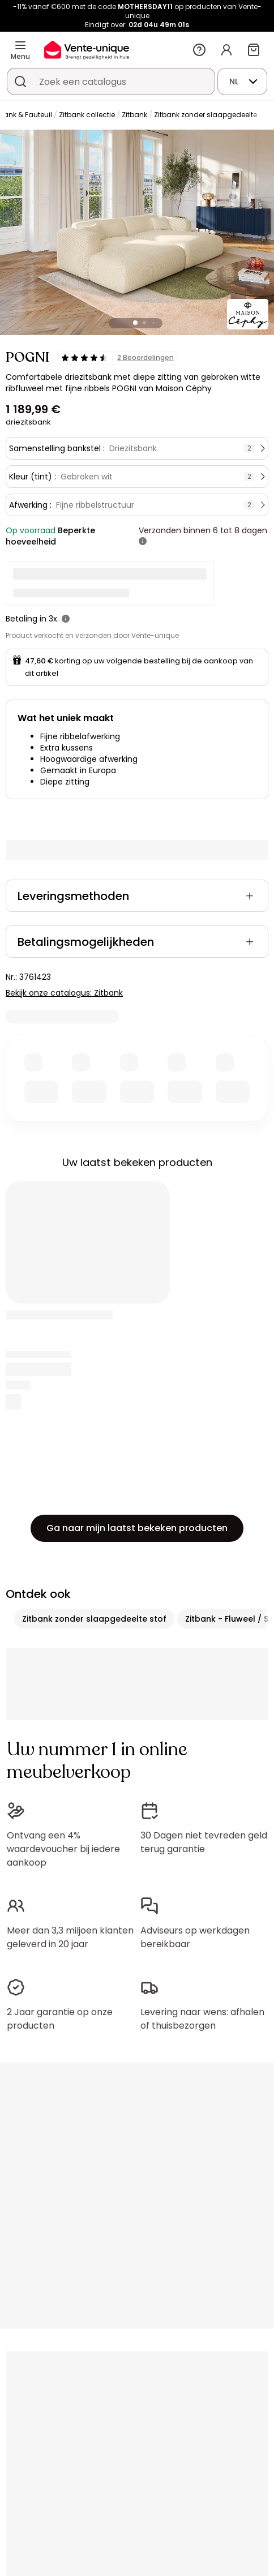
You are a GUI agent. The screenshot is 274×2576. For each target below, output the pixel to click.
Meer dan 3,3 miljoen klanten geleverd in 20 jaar (70, 1937)
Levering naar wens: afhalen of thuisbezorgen (202, 2018)
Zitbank (134, 114)
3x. (54, 618)
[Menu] (20, 45)
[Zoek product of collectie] (20, 81)
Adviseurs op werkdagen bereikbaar (195, 1937)
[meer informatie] (143, 541)
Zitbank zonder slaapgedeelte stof (94, 1619)
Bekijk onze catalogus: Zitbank (64, 992)
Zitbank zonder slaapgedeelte (205, 114)
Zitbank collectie (87, 114)
